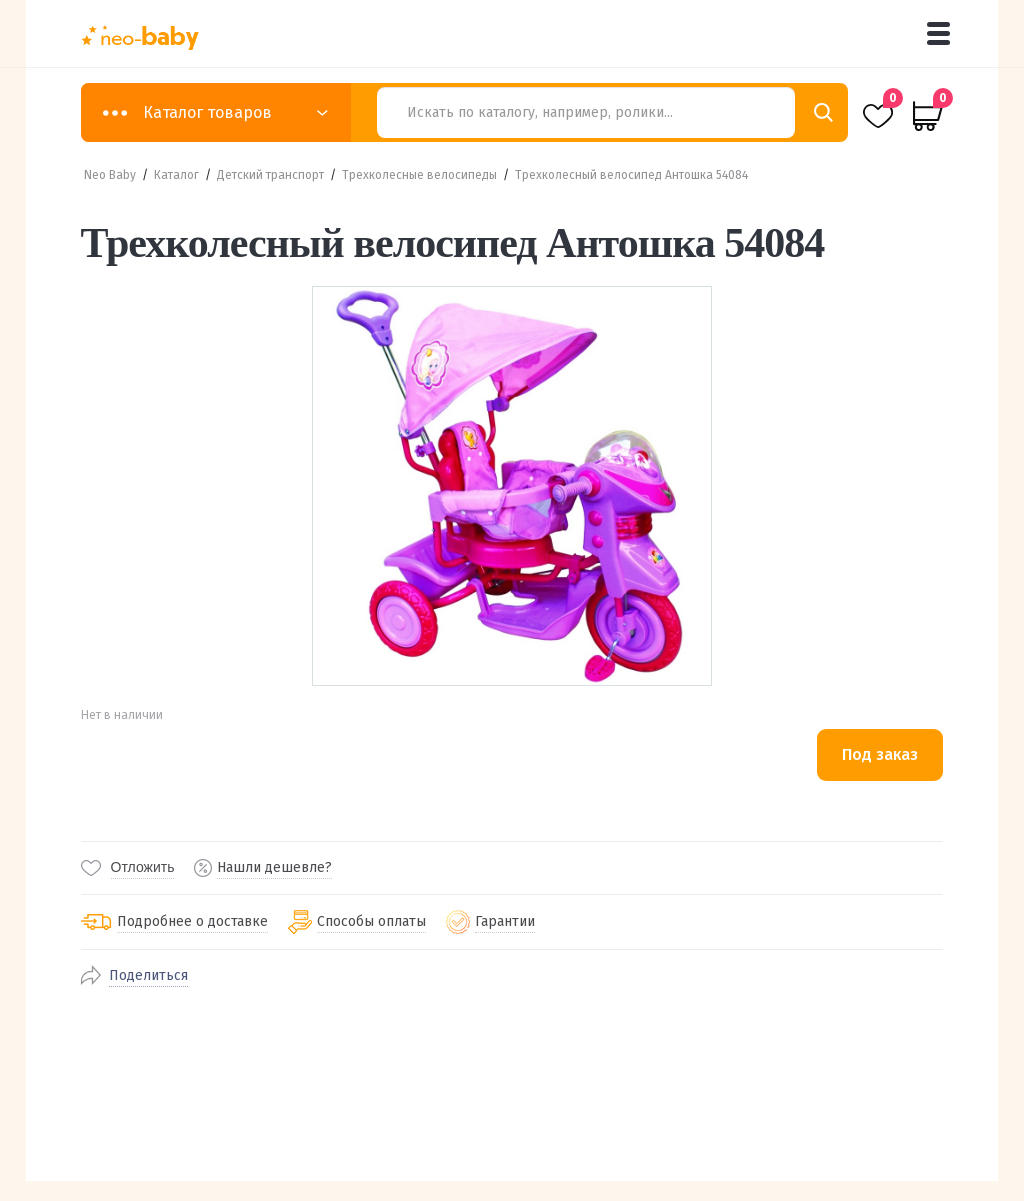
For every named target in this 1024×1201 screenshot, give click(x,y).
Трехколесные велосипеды (419, 175)
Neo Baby (110, 175)
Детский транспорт (270, 175)
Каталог (176, 175)
